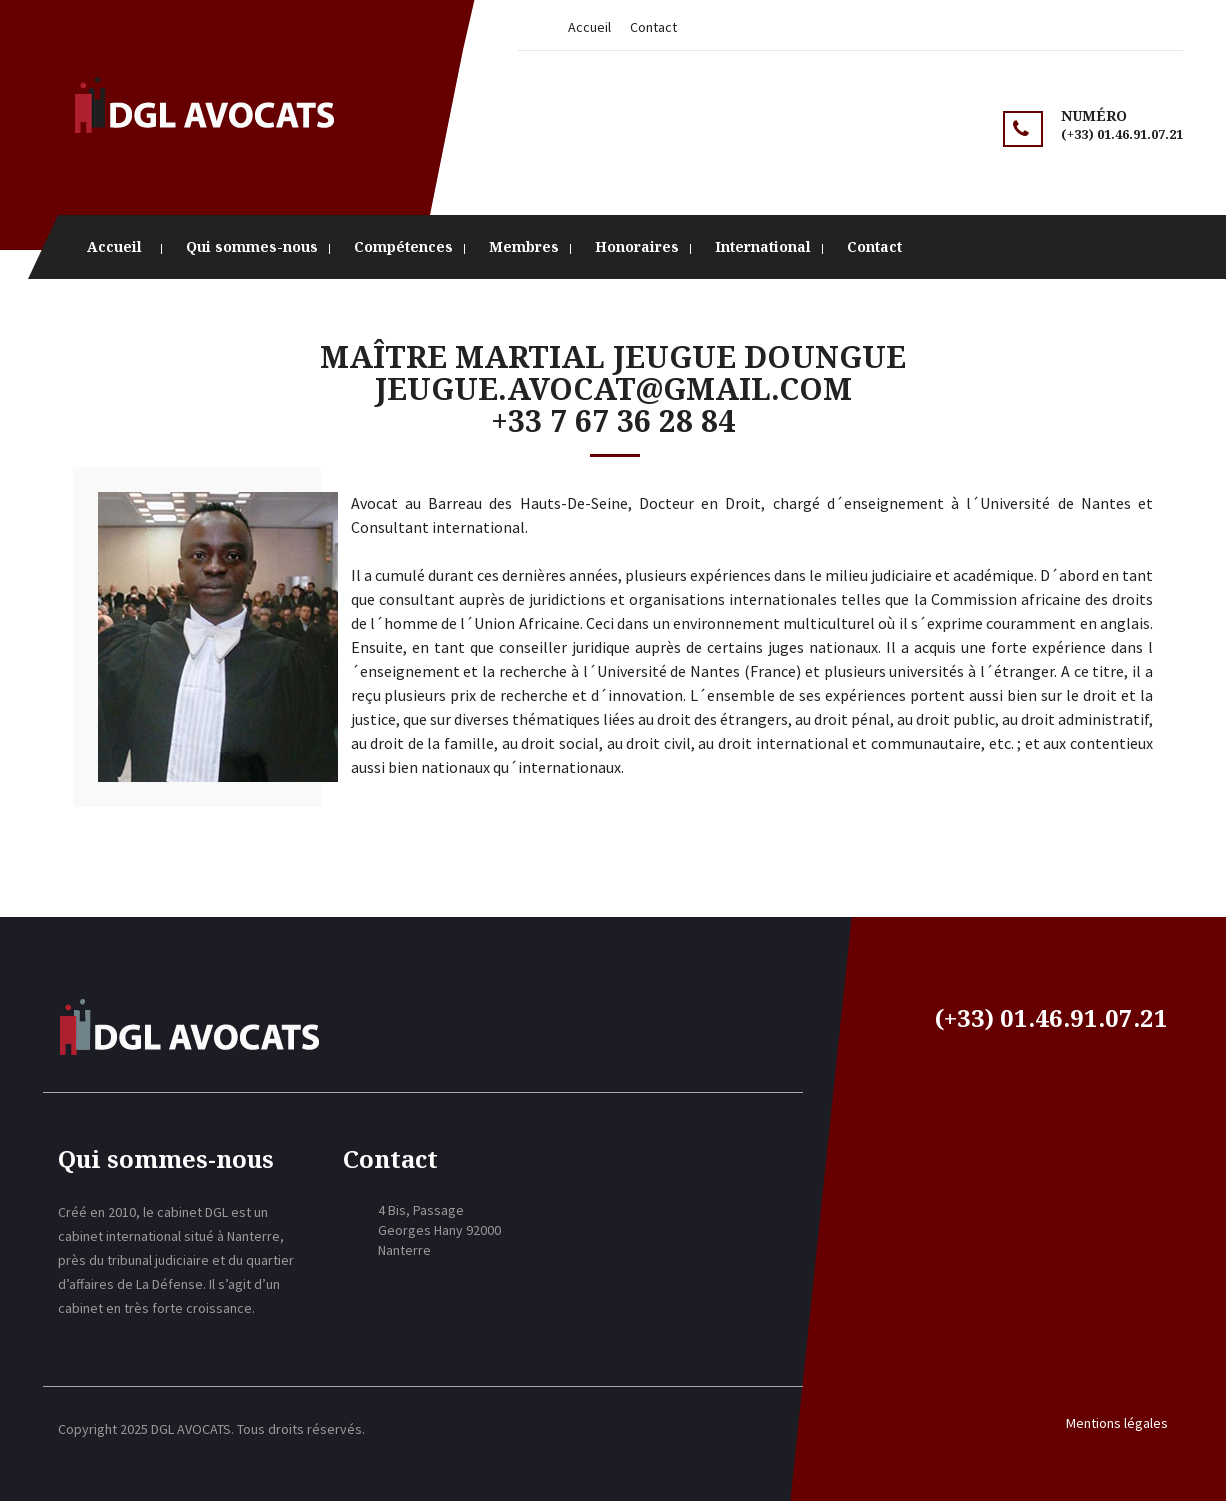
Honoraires (637, 246)
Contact (653, 27)
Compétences (403, 246)
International (763, 246)
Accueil (589, 27)
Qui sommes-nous (252, 246)
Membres (524, 246)
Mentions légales (1117, 1423)
